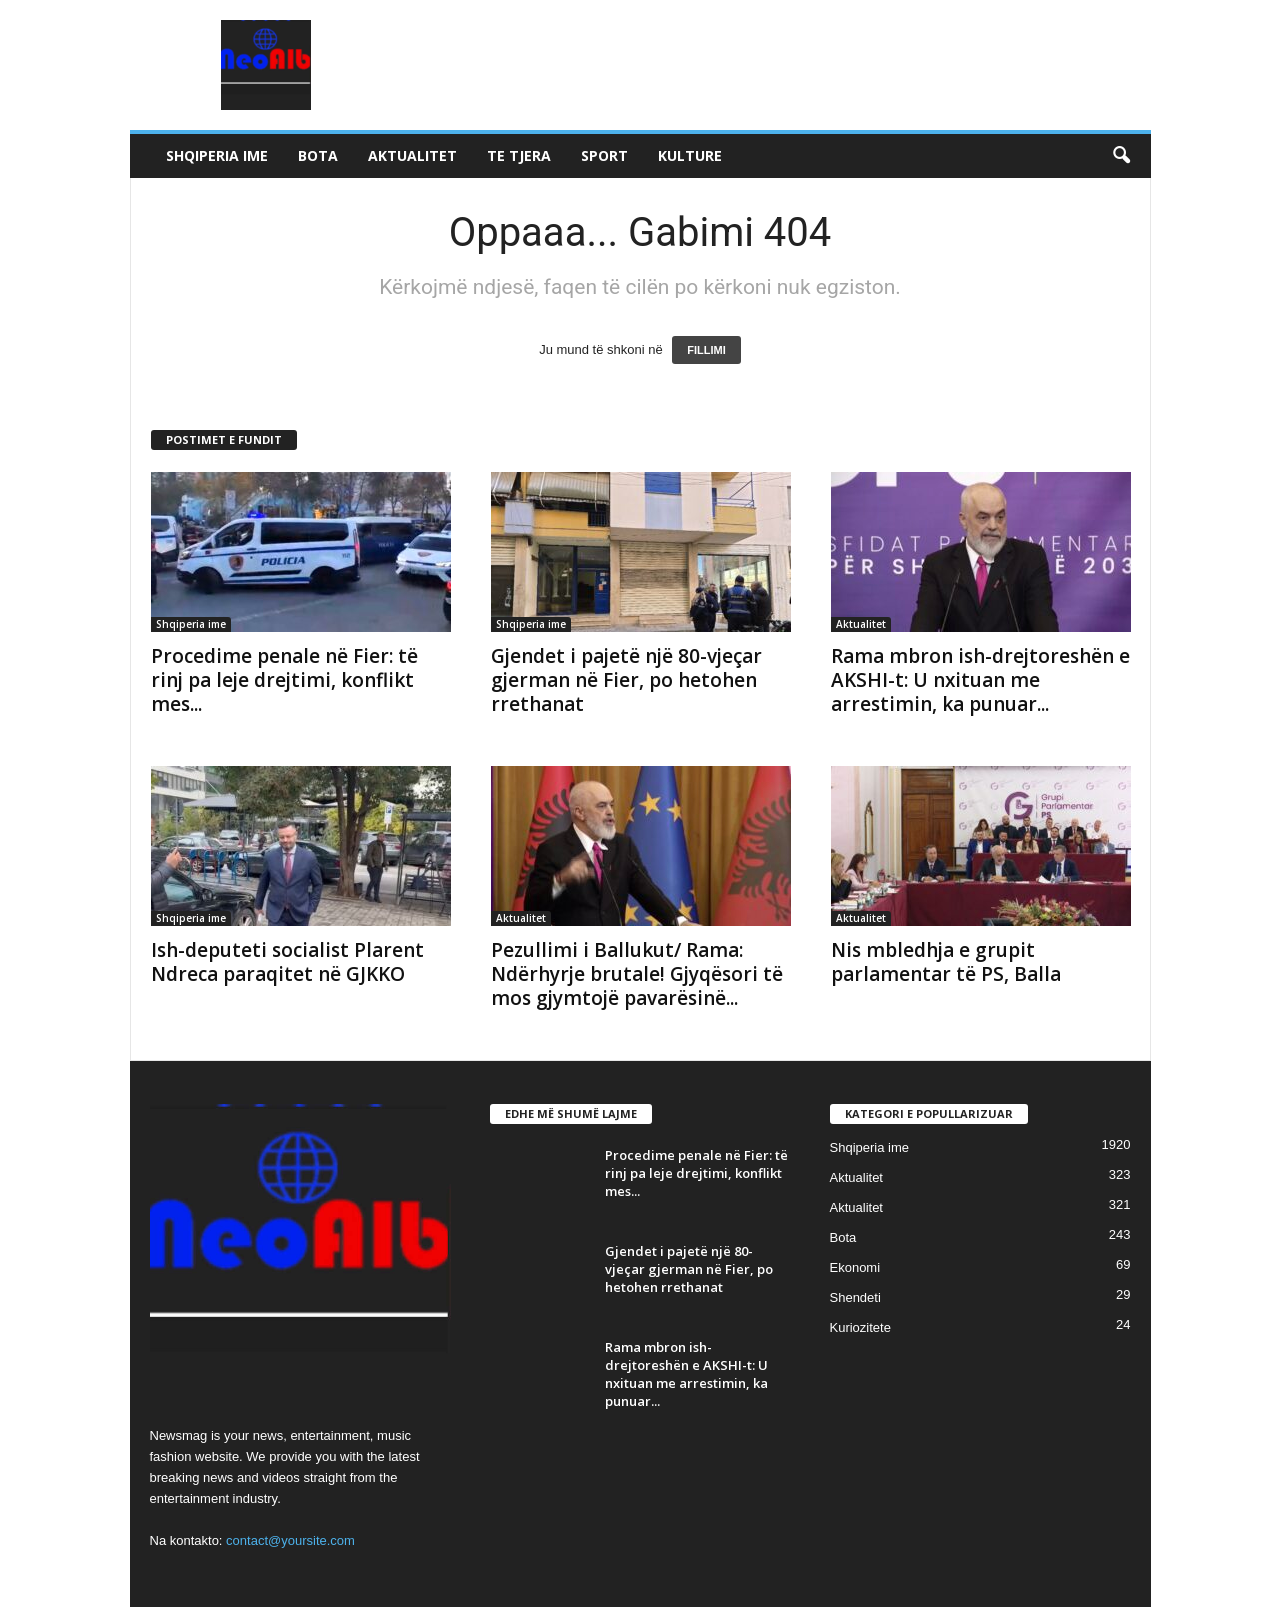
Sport (604, 155)
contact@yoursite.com (290, 1540)
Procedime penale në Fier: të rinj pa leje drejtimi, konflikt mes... (284, 680)
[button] (1121, 156)
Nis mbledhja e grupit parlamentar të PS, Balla (946, 962)
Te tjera (519, 155)
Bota (318, 155)
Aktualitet (412, 155)
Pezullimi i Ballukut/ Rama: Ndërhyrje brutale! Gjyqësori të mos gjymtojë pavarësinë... (637, 974)
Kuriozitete (860, 1327)
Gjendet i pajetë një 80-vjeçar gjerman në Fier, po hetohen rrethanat (626, 680)
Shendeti (855, 1297)
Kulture (690, 155)
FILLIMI (706, 350)
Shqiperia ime (217, 155)
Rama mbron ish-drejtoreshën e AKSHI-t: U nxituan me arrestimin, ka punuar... (980, 680)
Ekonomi (855, 1267)
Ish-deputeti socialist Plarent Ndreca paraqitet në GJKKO (287, 962)
